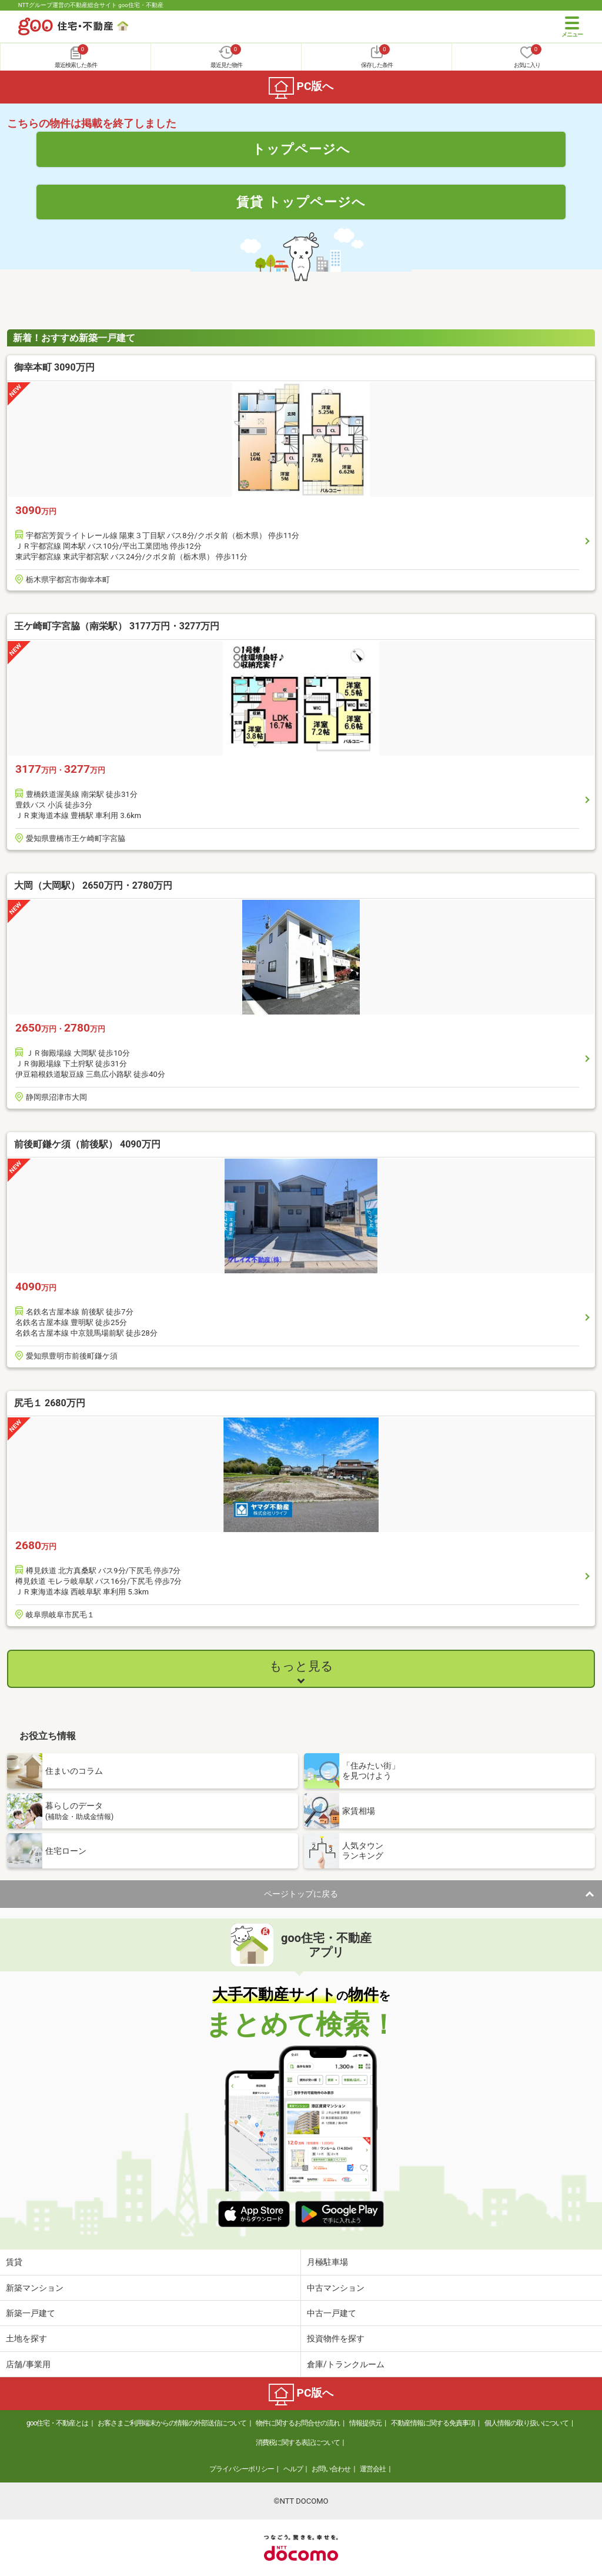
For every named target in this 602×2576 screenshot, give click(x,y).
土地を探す (26, 2338)
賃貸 (14, 2262)
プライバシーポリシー (241, 2469)
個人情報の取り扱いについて (526, 2423)
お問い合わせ (331, 2469)
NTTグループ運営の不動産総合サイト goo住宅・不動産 (90, 5)
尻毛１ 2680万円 (49, 1403)
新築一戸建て (30, 2313)
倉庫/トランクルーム (345, 2364)
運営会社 (373, 2469)
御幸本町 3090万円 (54, 367)
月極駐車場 (327, 2262)
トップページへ (301, 148)
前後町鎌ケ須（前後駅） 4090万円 (87, 1144)
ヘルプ (293, 2469)
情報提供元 (365, 2423)
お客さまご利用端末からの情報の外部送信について (172, 2423)
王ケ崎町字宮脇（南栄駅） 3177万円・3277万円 (116, 626)
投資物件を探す (335, 2338)
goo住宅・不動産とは (57, 2423)
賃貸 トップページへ (301, 201)
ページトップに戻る (301, 1893)
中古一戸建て (331, 2313)
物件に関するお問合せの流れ (298, 2423)
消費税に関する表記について (298, 2442)
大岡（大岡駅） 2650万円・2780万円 (93, 885)
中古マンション (335, 2288)
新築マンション (34, 2288)
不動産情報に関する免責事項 (433, 2423)
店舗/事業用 (28, 2364)
